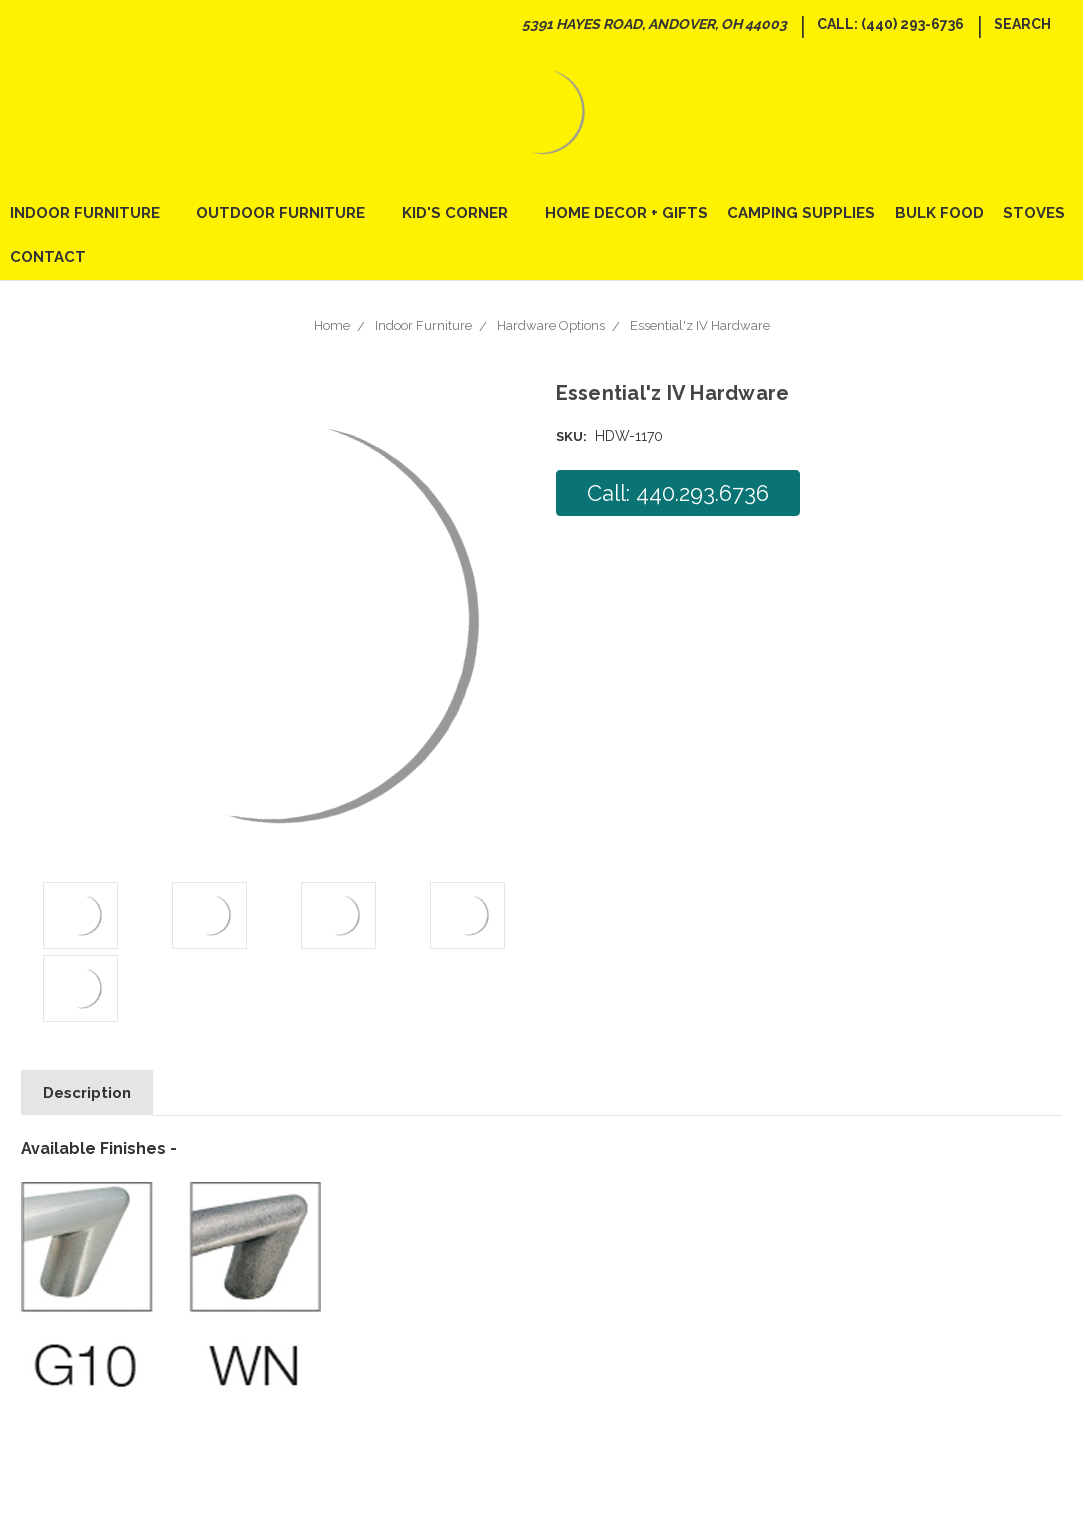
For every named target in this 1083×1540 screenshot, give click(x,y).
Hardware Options (551, 325)
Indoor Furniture (93, 213)
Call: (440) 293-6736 (890, 24)
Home (332, 325)
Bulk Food (939, 213)
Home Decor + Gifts (626, 213)
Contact (48, 257)
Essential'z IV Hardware (700, 325)
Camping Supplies (801, 213)
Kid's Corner (463, 213)
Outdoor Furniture (289, 213)
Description (87, 1093)
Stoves (1034, 213)
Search (1022, 24)
